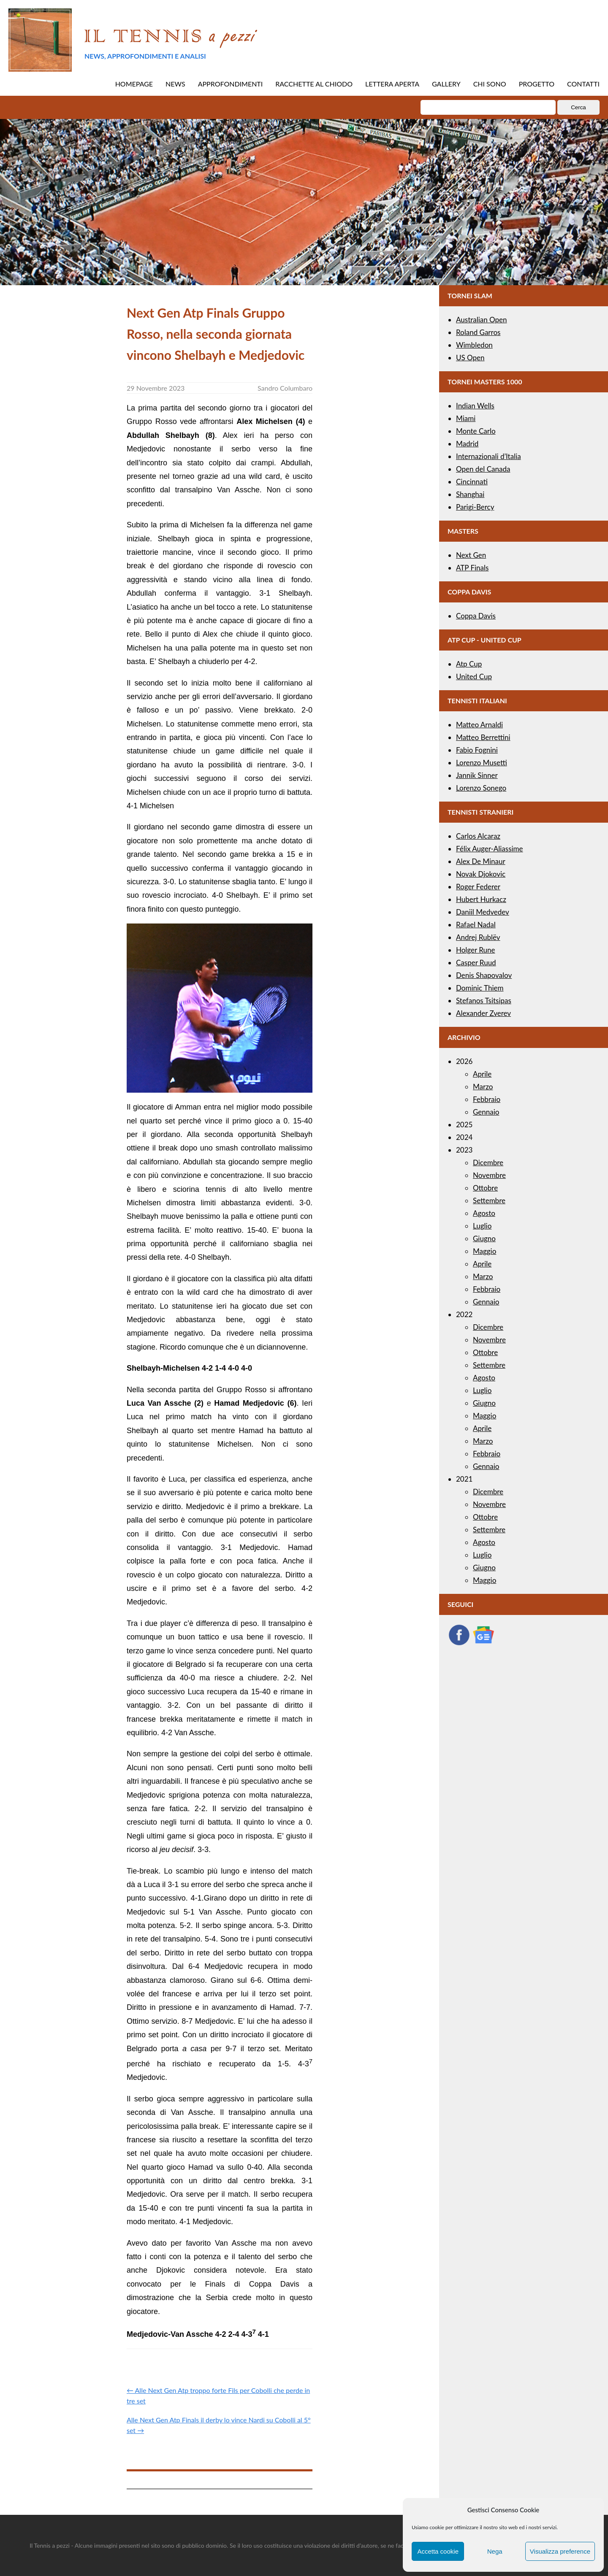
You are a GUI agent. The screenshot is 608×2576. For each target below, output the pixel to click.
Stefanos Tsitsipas (483, 1000)
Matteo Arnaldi (479, 724)
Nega (494, 2551)
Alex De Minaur (480, 861)
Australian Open (481, 319)
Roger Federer (478, 886)
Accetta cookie (438, 2551)
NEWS (175, 84)
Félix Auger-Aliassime (489, 848)
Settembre (489, 1200)
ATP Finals (472, 567)
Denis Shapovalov (484, 975)
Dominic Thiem (479, 987)
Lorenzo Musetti (481, 762)
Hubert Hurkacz (481, 899)
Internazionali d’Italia (488, 456)
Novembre (489, 1175)
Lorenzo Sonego (481, 787)
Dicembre (488, 1162)
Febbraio (486, 1099)
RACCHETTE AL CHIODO (314, 84)
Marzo (483, 1086)
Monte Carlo (476, 431)
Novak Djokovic (480, 873)
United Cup (474, 676)
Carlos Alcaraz (478, 836)
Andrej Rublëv (478, 937)
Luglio (482, 1225)
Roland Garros (478, 332)
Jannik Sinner (477, 775)
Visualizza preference (560, 2551)
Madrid (467, 443)
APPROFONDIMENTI (230, 84)
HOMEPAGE (134, 84)
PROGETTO (536, 84)
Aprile (482, 1073)
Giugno (484, 1238)
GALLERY (446, 84)
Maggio (484, 1251)
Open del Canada (483, 468)
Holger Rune (475, 949)
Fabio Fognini (477, 749)
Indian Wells (475, 405)
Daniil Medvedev (482, 911)
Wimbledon (474, 344)
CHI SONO (489, 84)
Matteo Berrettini (483, 737)
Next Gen (471, 555)
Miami (465, 418)
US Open (470, 357)
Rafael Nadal (476, 924)
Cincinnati (472, 481)
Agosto (484, 1213)
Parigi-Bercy (475, 506)
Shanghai (470, 494)
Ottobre (485, 1187)
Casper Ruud (476, 962)
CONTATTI (583, 84)
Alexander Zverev (483, 1013)
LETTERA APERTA (392, 84)
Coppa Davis (476, 615)
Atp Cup (469, 663)
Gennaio (486, 1111)
